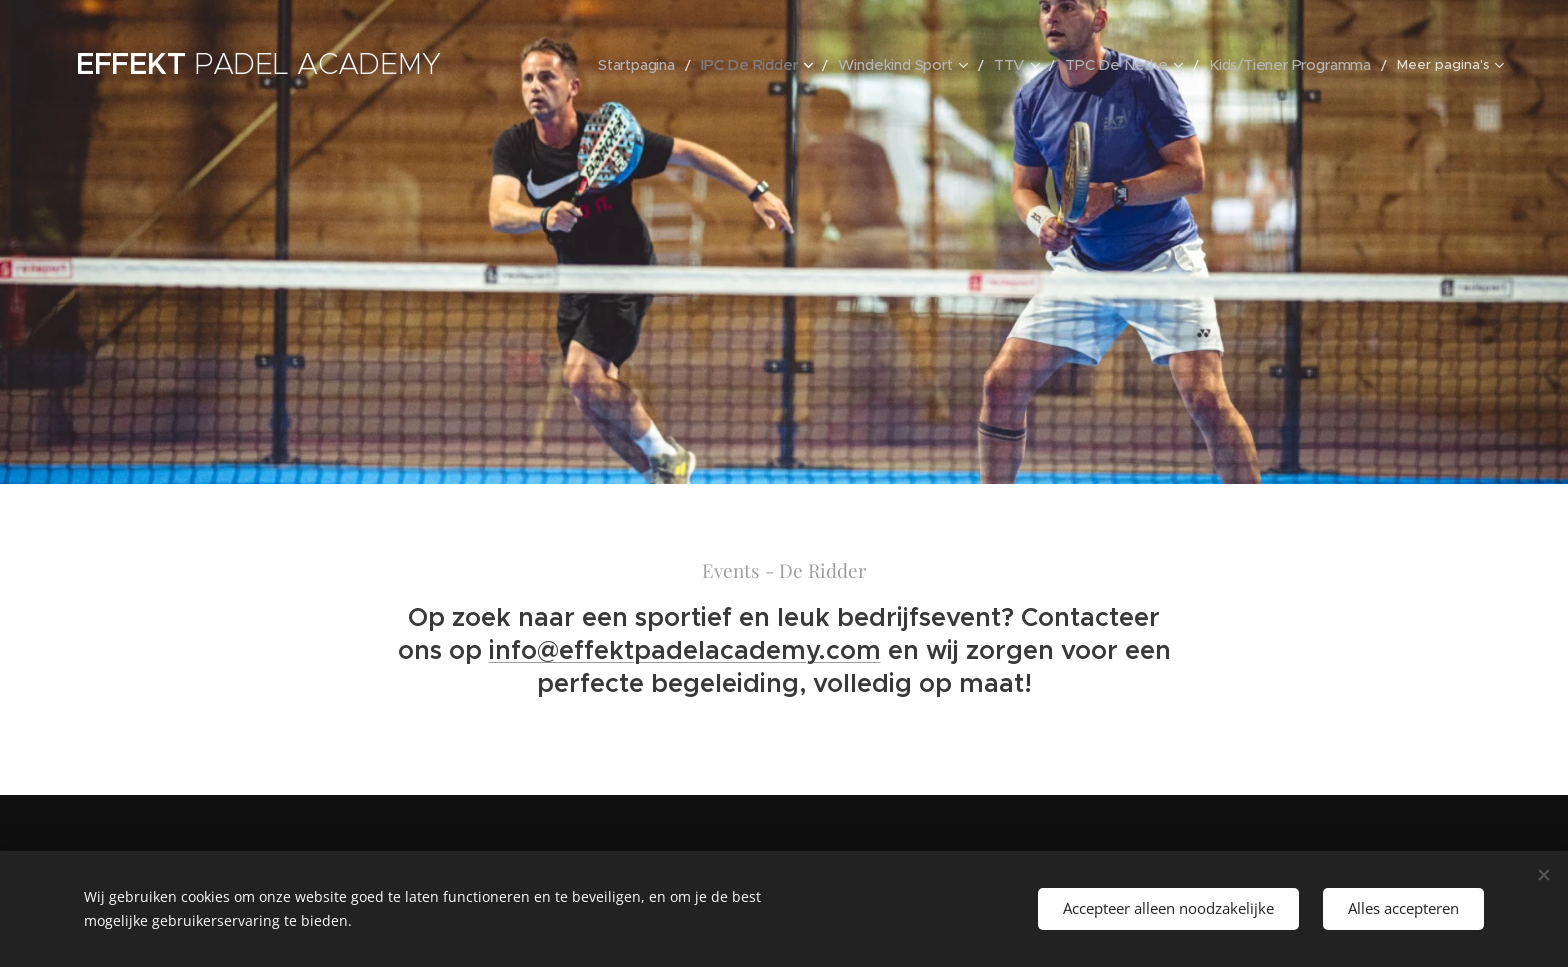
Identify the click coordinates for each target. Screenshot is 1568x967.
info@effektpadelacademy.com (685, 649)
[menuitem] (666, 65)
